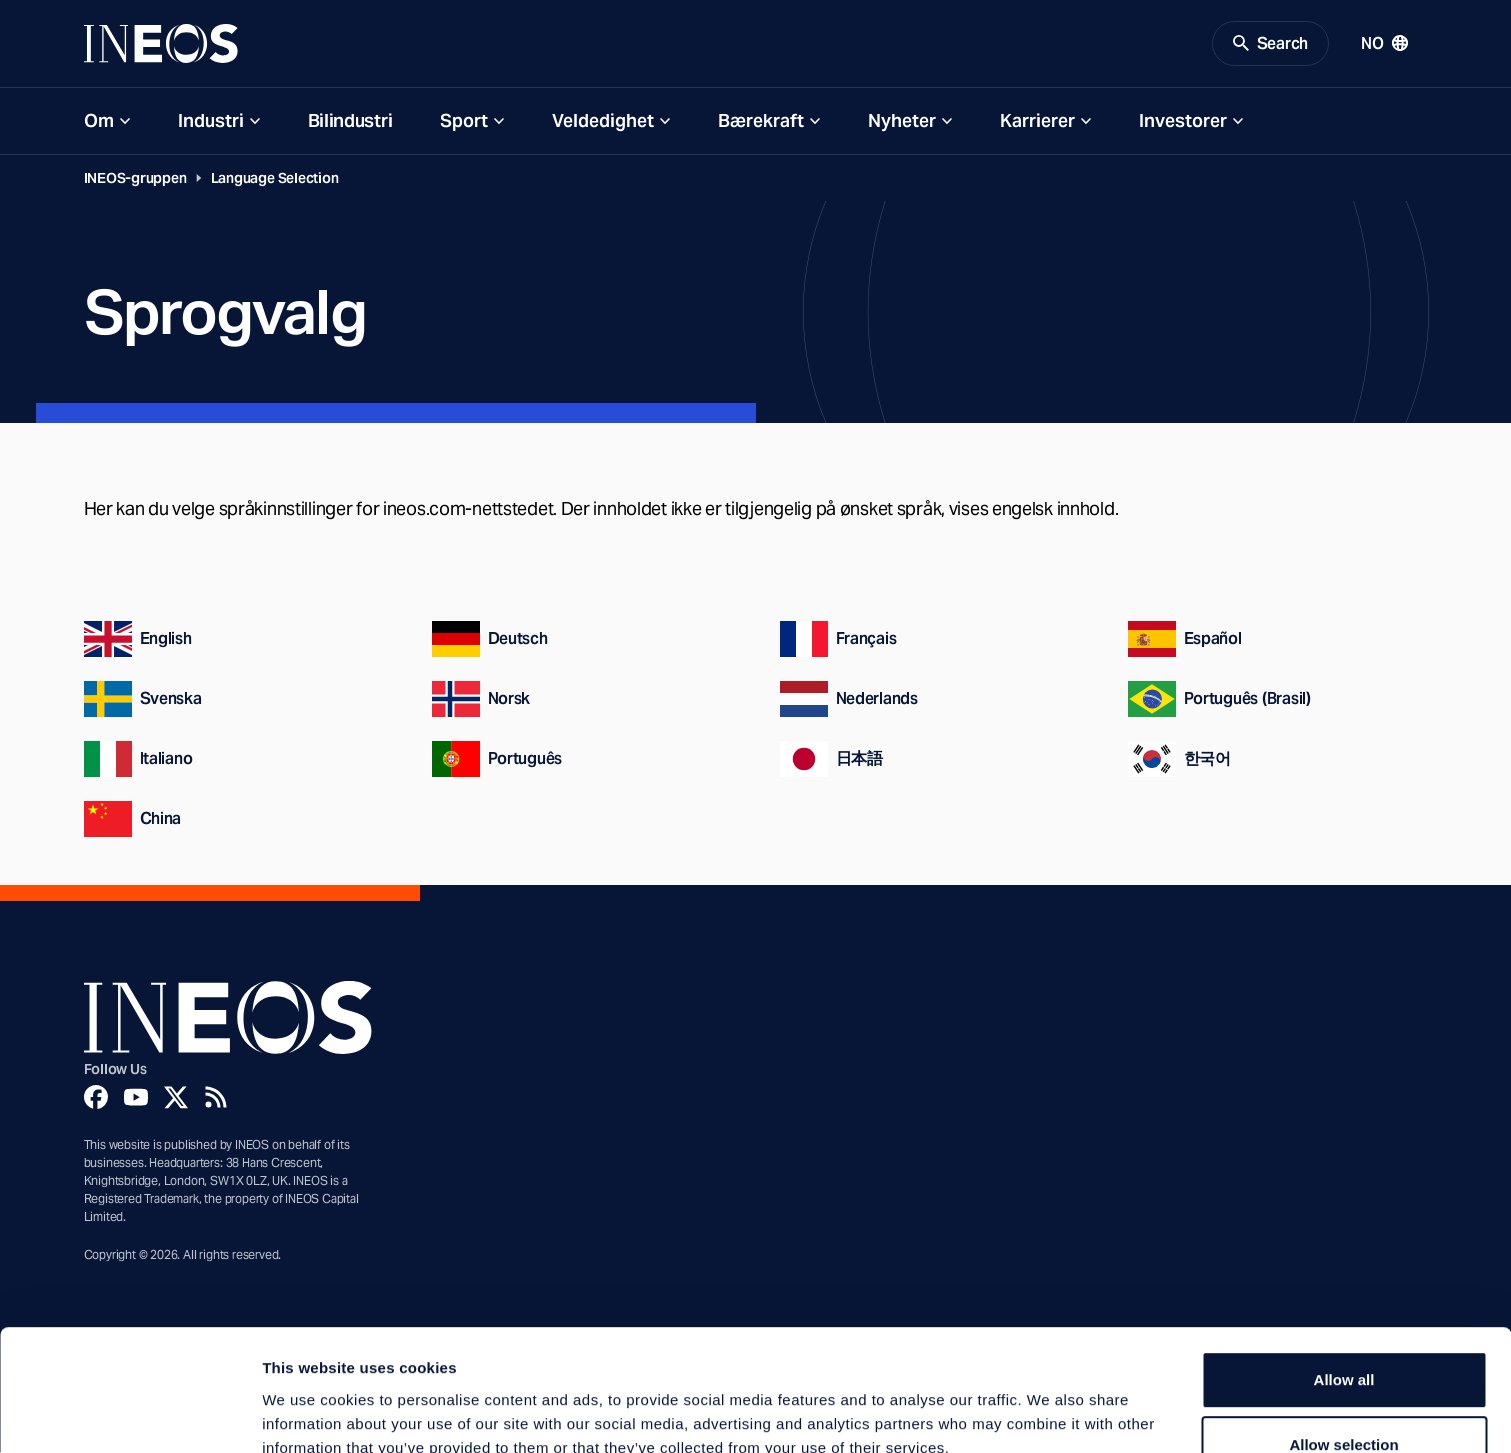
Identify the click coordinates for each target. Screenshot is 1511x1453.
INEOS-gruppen (135, 179)
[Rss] (216, 1099)
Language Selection (275, 179)
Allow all (1344, 1271)
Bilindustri (350, 121)
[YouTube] (136, 1099)
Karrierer (1037, 121)
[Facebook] (96, 1099)
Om (99, 121)
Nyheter (902, 121)
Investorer (1183, 121)
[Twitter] (176, 1099)
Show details (1049, 1413)
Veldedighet (603, 121)
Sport (464, 121)
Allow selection (1343, 1337)
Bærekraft (761, 121)
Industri (211, 121)
